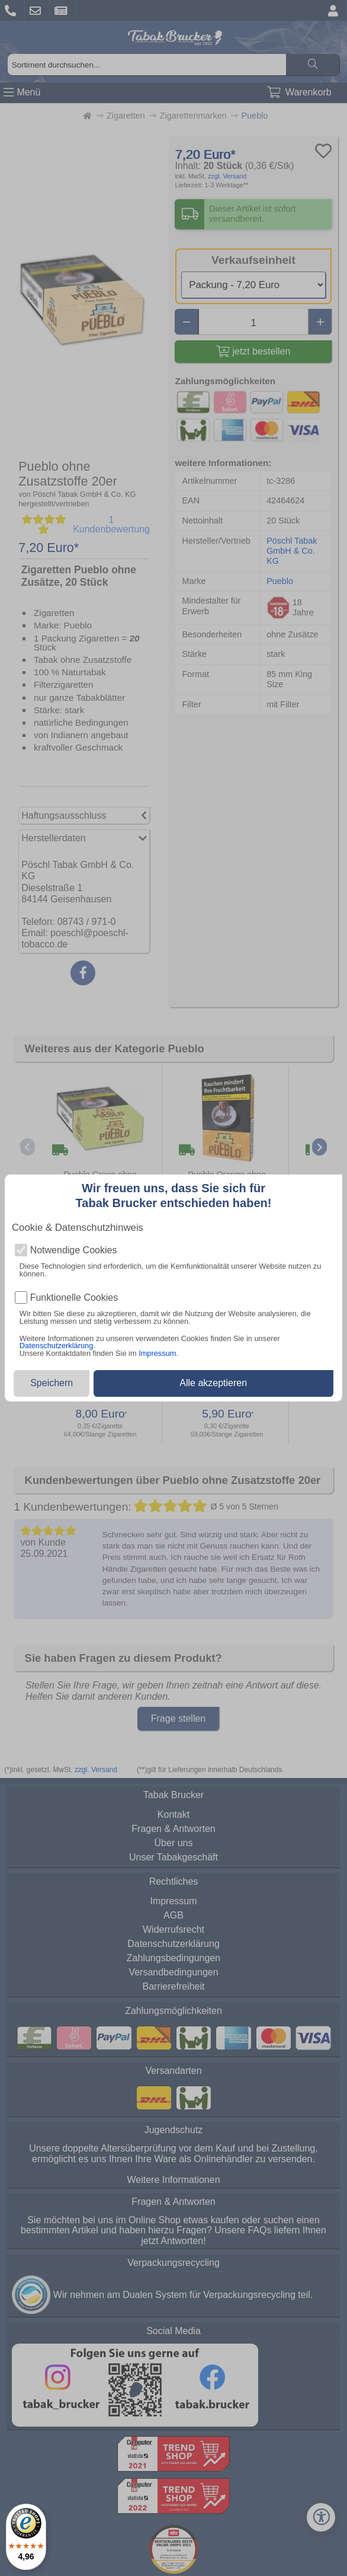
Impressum (157, 1353)
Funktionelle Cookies (74, 1298)
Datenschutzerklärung (56, 1345)
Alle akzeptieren (213, 1383)
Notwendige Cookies (73, 1250)
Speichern (51, 1383)
